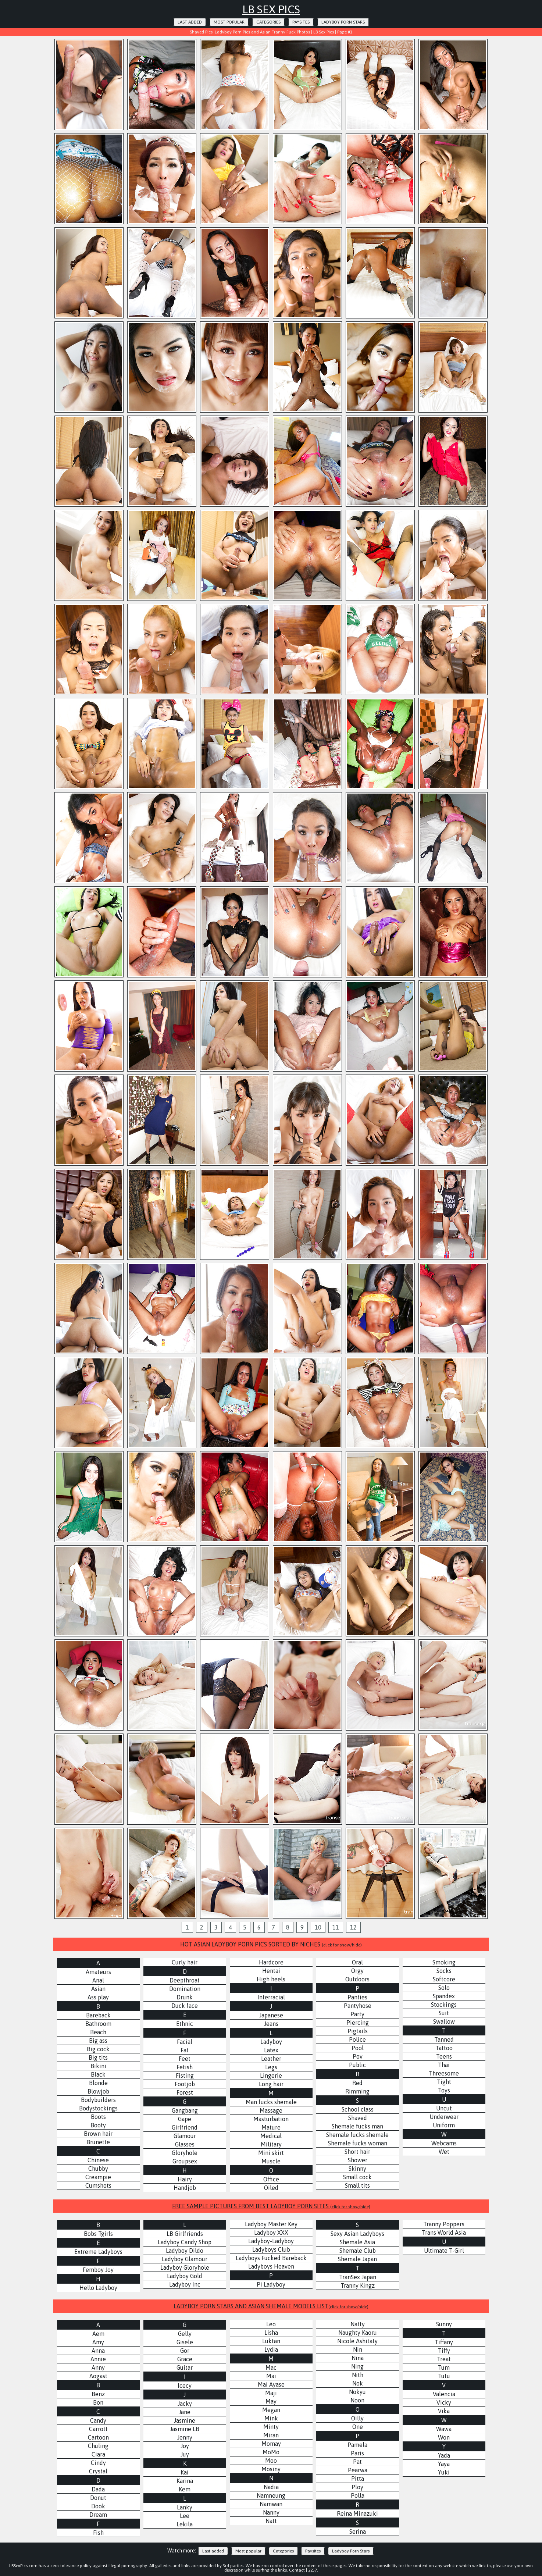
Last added (190, 22)
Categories (268, 22)
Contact (297, 2570)
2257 (312, 2570)
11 (335, 1927)
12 (353, 1927)
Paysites (301, 22)
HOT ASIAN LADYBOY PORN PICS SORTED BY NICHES (271, 1944)
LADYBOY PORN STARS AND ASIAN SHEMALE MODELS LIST (271, 2306)
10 (318, 1927)
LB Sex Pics (271, 9)
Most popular (229, 22)
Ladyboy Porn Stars (343, 22)
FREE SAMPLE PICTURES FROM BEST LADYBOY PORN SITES (271, 2206)
